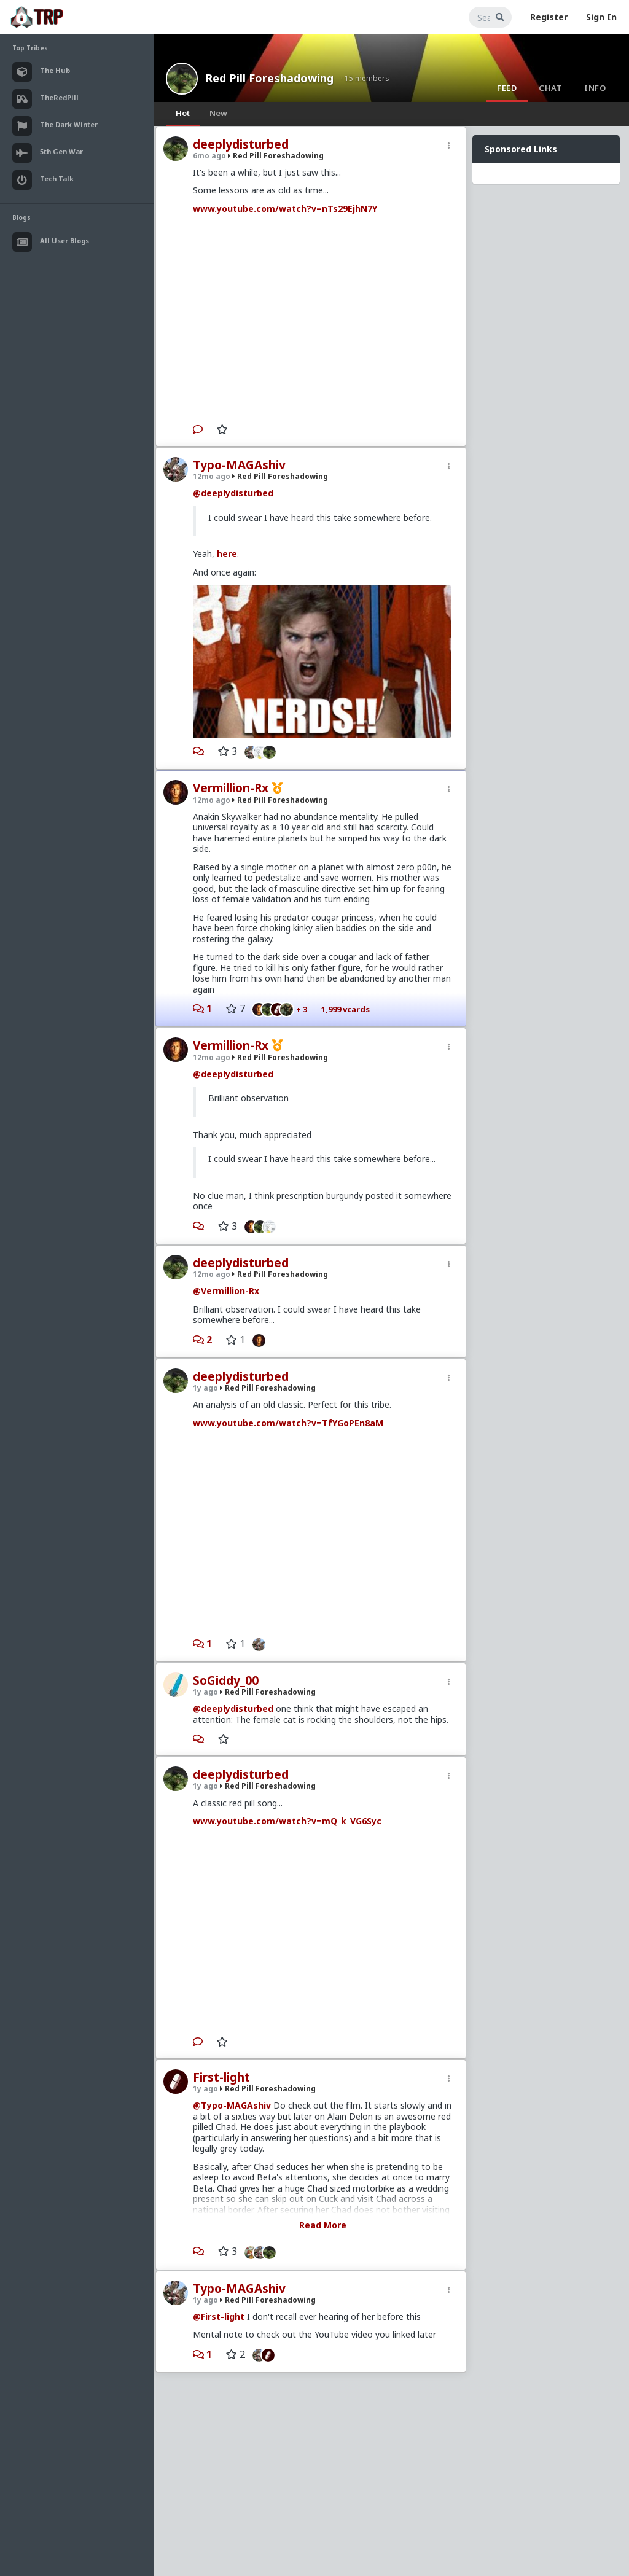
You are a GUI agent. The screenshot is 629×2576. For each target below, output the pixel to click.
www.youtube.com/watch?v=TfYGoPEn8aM (288, 1423)
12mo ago (211, 476)
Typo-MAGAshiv (239, 465)
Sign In (601, 17)
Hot (183, 113)
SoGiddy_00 (226, 1680)
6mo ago (209, 155)
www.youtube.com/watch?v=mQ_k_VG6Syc (287, 1821)
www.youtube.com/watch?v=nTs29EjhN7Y (285, 208)
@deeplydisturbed (233, 493)
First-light (221, 2077)
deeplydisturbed (241, 144)
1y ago (205, 1388)
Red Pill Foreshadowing (269, 78)
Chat (550, 87)
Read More (322, 2225)
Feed (507, 87)
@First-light (218, 2316)
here (227, 554)
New (218, 113)
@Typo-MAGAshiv (232, 2105)
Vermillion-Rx (230, 788)
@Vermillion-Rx (226, 1291)
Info (595, 87)
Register (549, 17)
